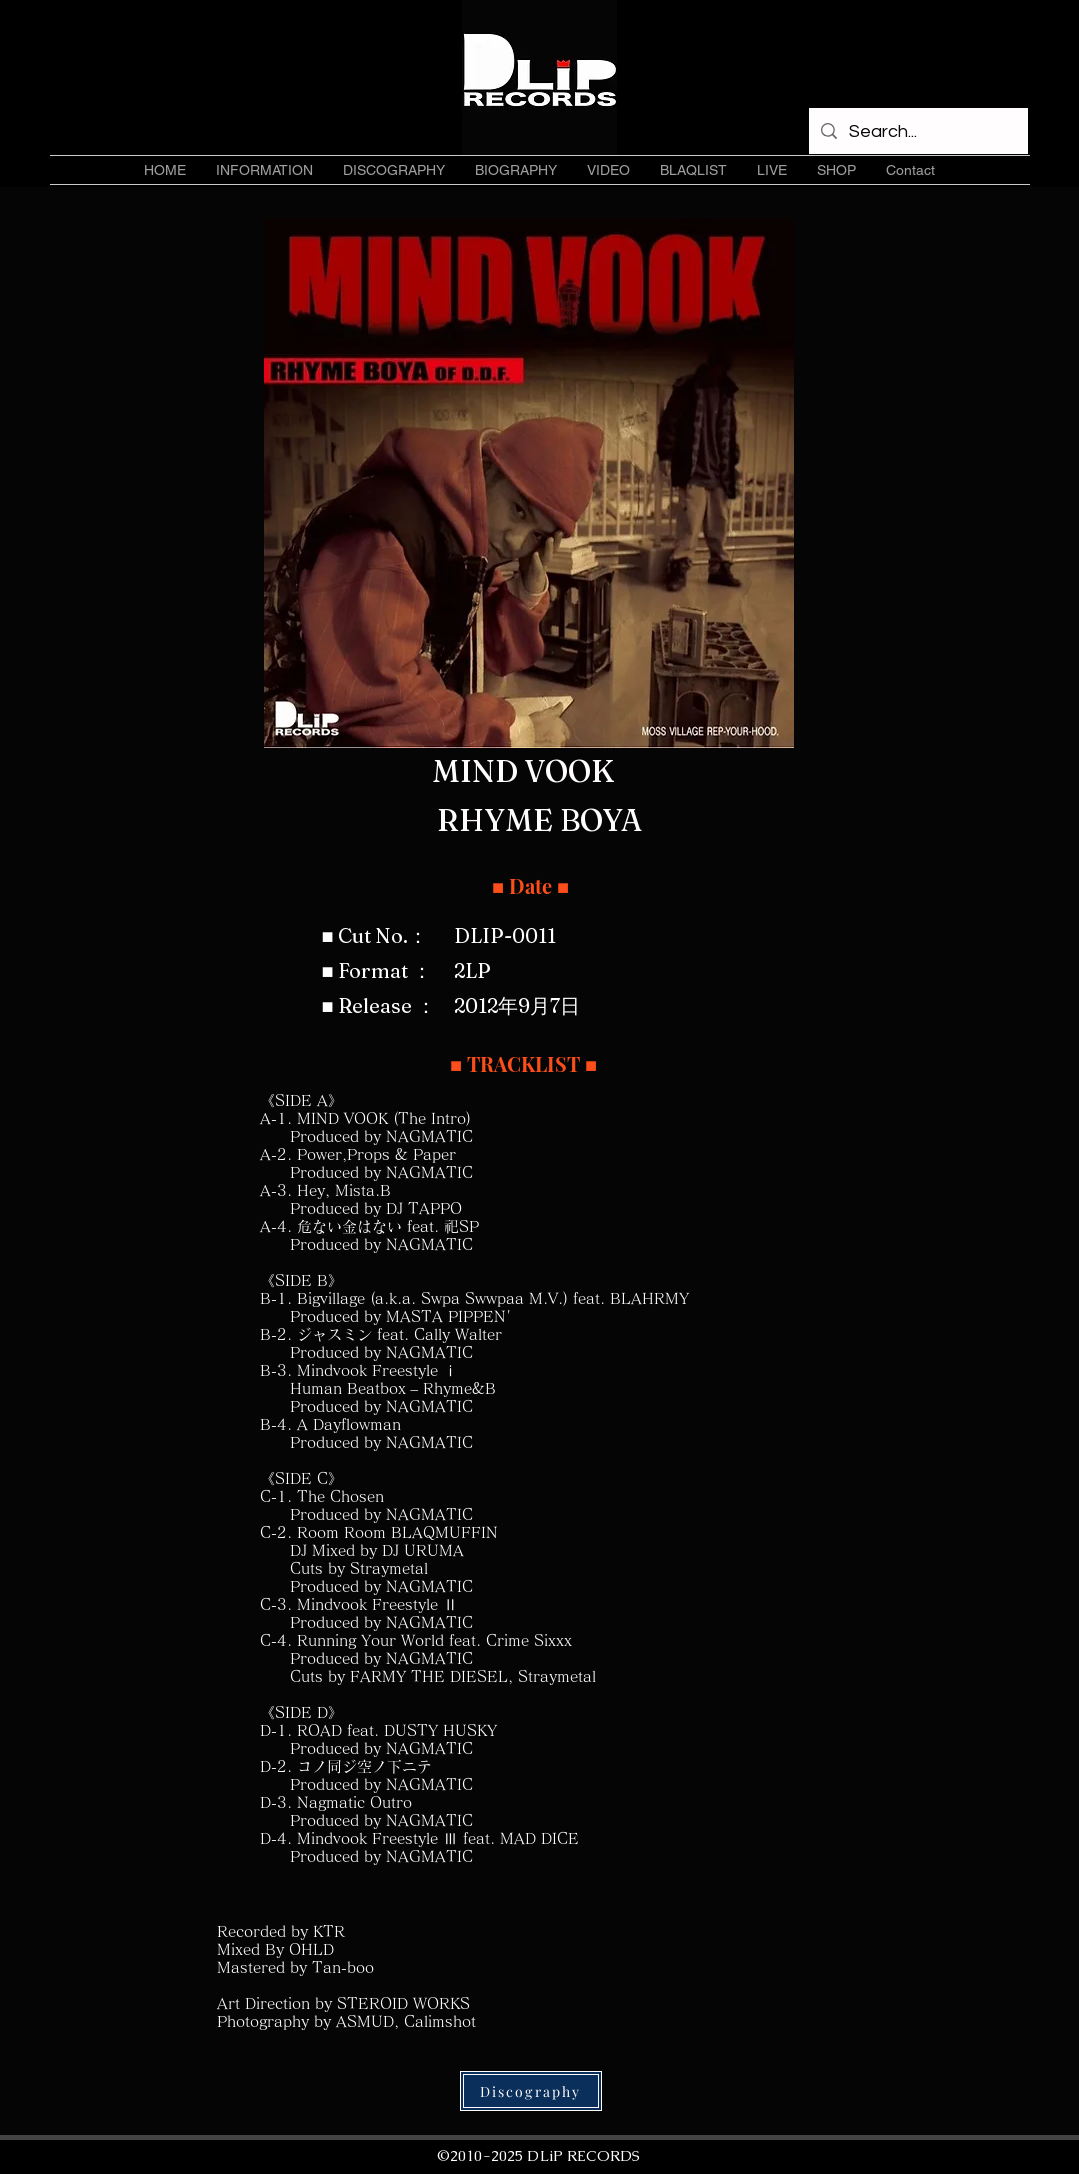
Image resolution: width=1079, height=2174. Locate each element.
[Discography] (531, 2091)
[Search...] (917, 132)
